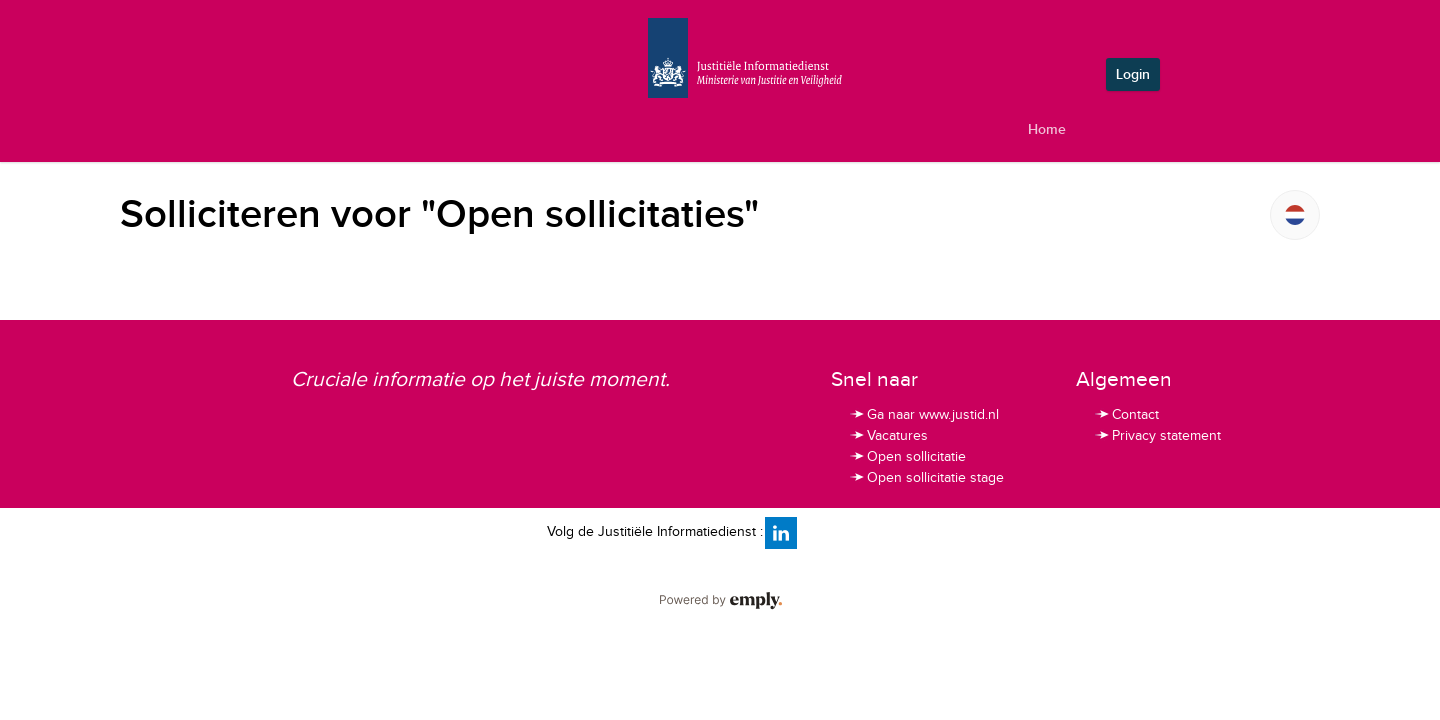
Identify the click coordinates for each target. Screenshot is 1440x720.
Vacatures (888, 436)
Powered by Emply (720, 601)
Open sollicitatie (907, 457)
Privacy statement (1157, 436)
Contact (1126, 415)
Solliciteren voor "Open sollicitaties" (439, 215)
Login (1133, 74)
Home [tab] (1047, 129)
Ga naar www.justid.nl (923, 415)
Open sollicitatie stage (926, 478)
